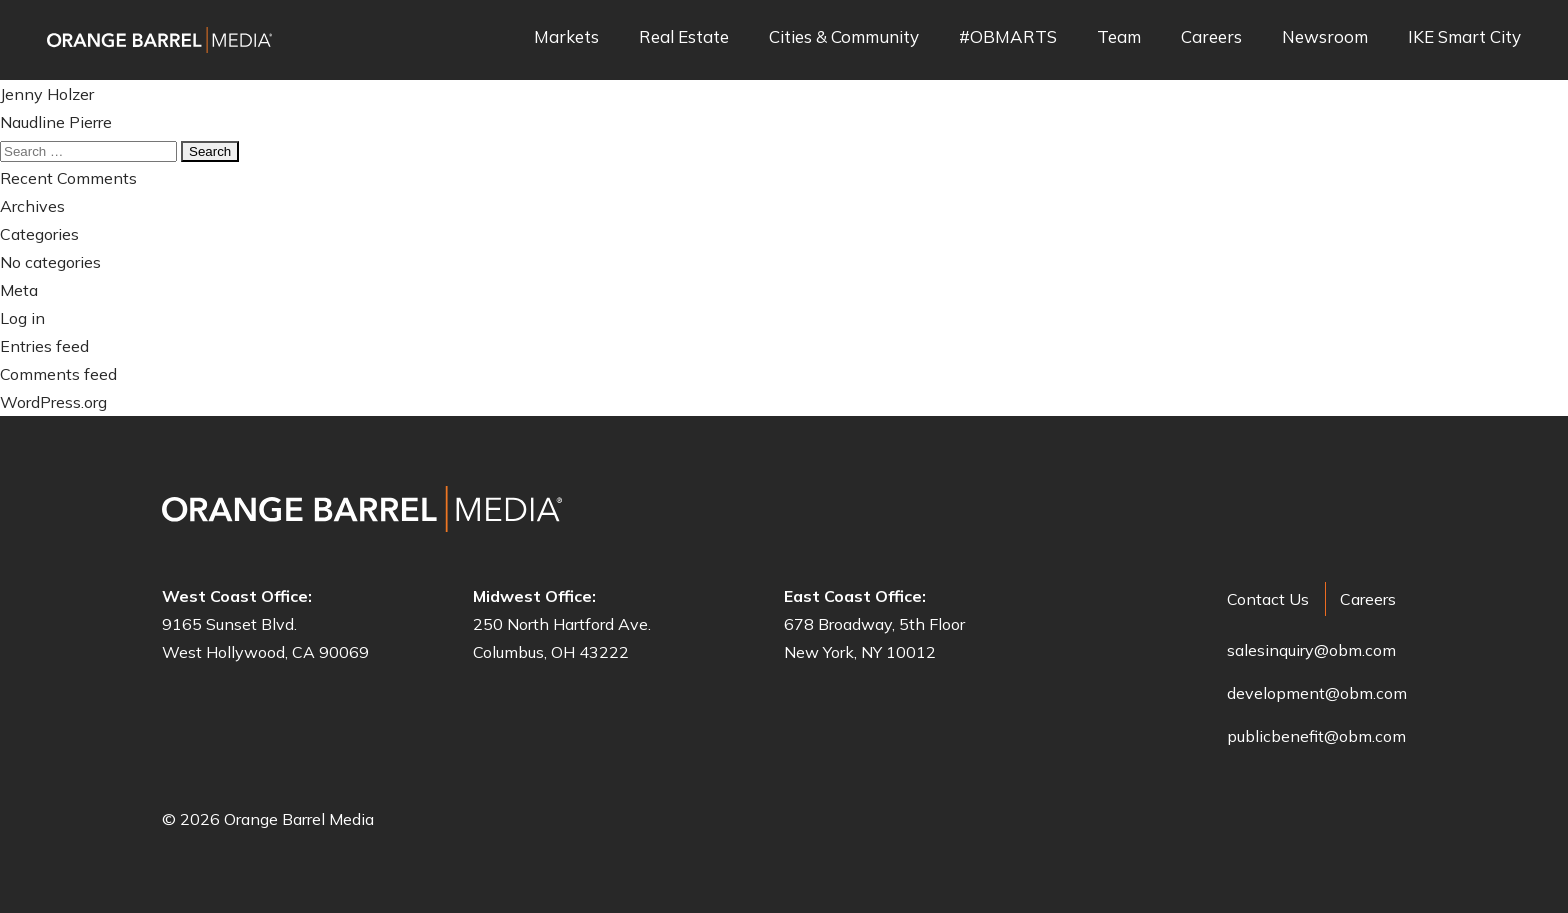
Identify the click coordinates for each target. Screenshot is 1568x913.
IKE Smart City (1464, 37)
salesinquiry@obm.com (1311, 650)
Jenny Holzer (47, 94)
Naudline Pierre (56, 122)
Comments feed (58, 374)
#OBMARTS (1008, 37)
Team (1119, 37)
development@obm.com (1317, 693)
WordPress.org (53, 402)
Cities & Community (844, 37)
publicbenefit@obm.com (1316, 736)
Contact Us (1268, 599)
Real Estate (684, 37)
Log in (22, 318)
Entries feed (44, 346)
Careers (1211, 37)
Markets (566, 37)
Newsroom (1325, 37)
